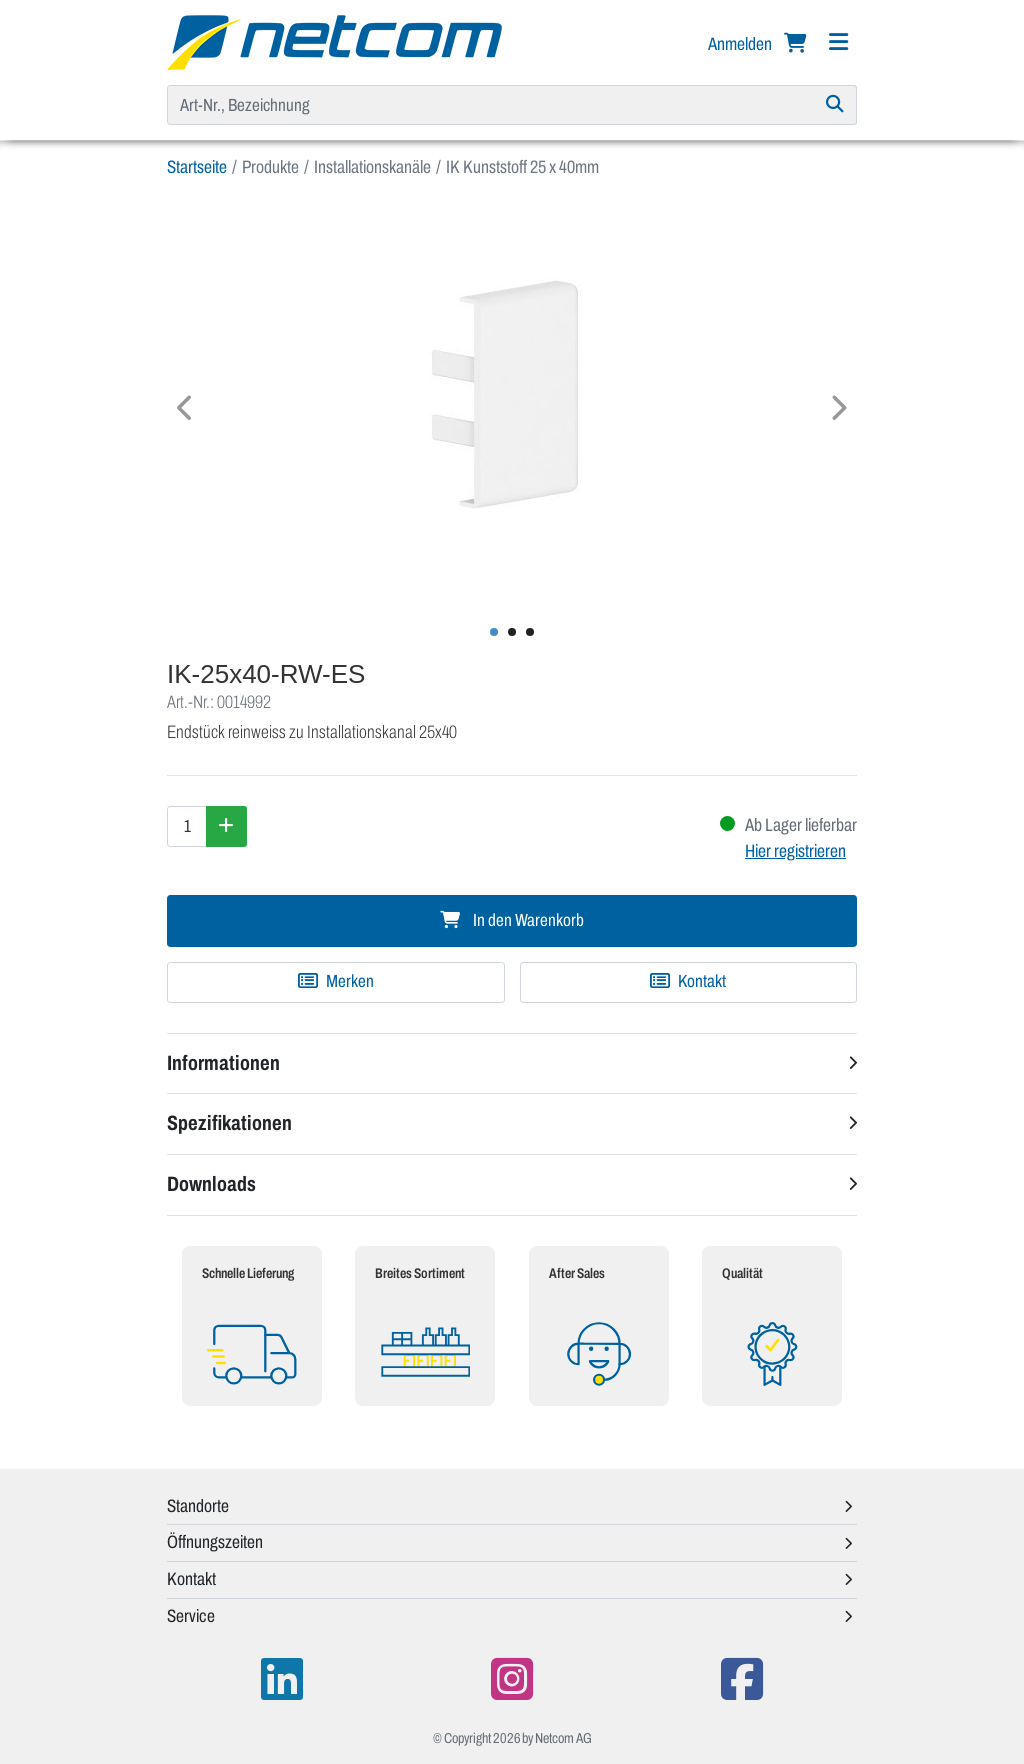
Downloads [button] (211, 1184)
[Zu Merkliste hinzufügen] (336, 982)
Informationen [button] (223, 1063)
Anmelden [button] (741, 44)
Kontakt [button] (191, 1579)
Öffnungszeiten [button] (215, 1542)
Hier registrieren (795, 851)
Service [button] (191, 1616)
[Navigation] (838, 42)
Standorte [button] (198, 1506)
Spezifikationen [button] (229, 1123)
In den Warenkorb (512, 920)
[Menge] (187, 826)
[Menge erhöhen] (226, 826)
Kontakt (688, 981)
